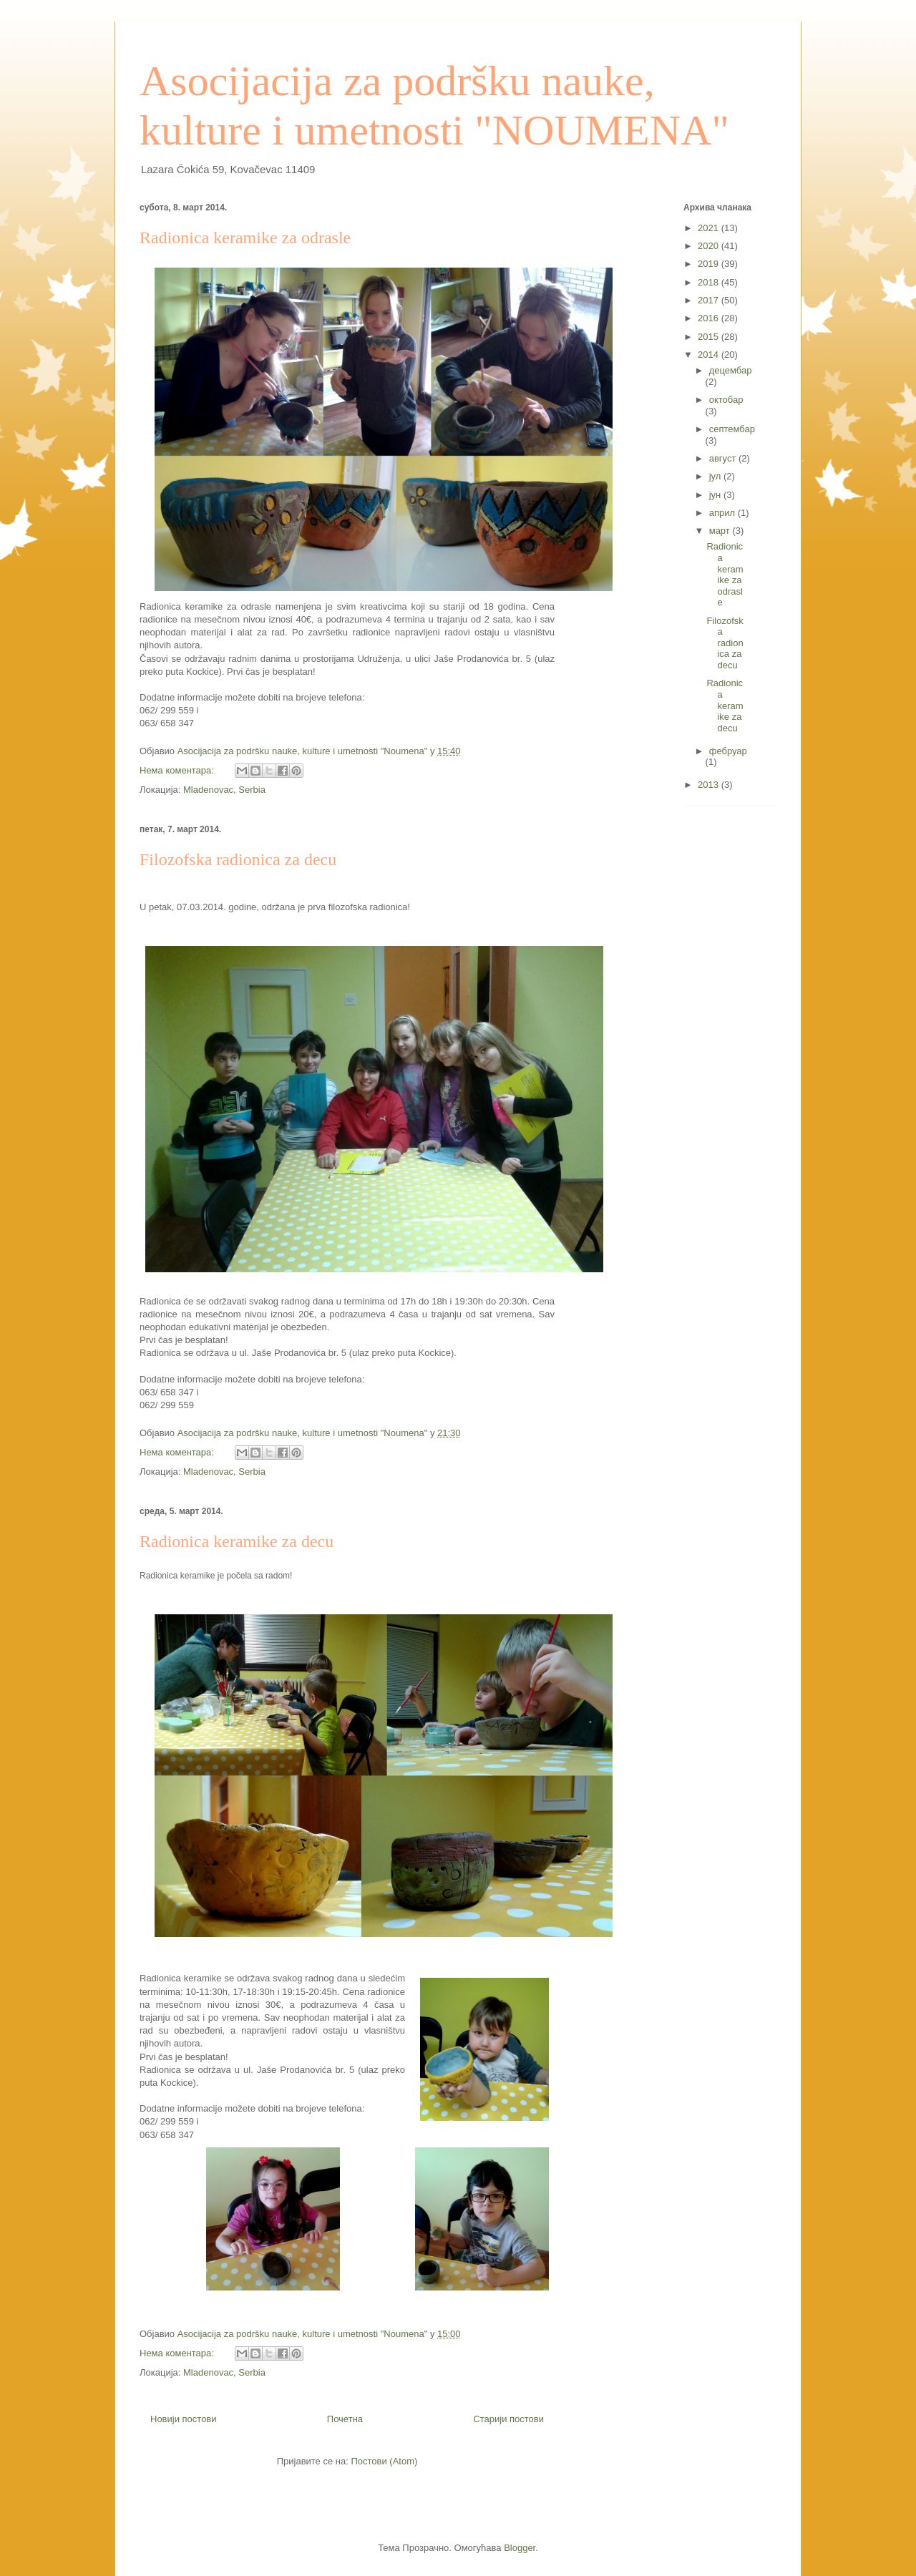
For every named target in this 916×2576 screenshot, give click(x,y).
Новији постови (183, 2419)
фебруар (728, 751)
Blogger (519, 2547)
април (723, 512)
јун (716, 494)
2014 (709, 354)
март (721, 530)
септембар (732, 429)
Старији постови (508, 2419)
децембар (730, 370)
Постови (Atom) (384, 2461)
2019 (709, 263)
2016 (709, 318)
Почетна (345, 2419)
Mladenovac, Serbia (224, 789)
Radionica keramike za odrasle (245, 237)
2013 (709, 784)
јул (716, 476)
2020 (709, 245)
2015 (709, 336)
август (724, 458)
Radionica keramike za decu (236, 1541)
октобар (726, 399)
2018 (709, 282)
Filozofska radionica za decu (238, 859)
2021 (709, 228)
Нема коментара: (178, 770)
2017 (709, 300)
